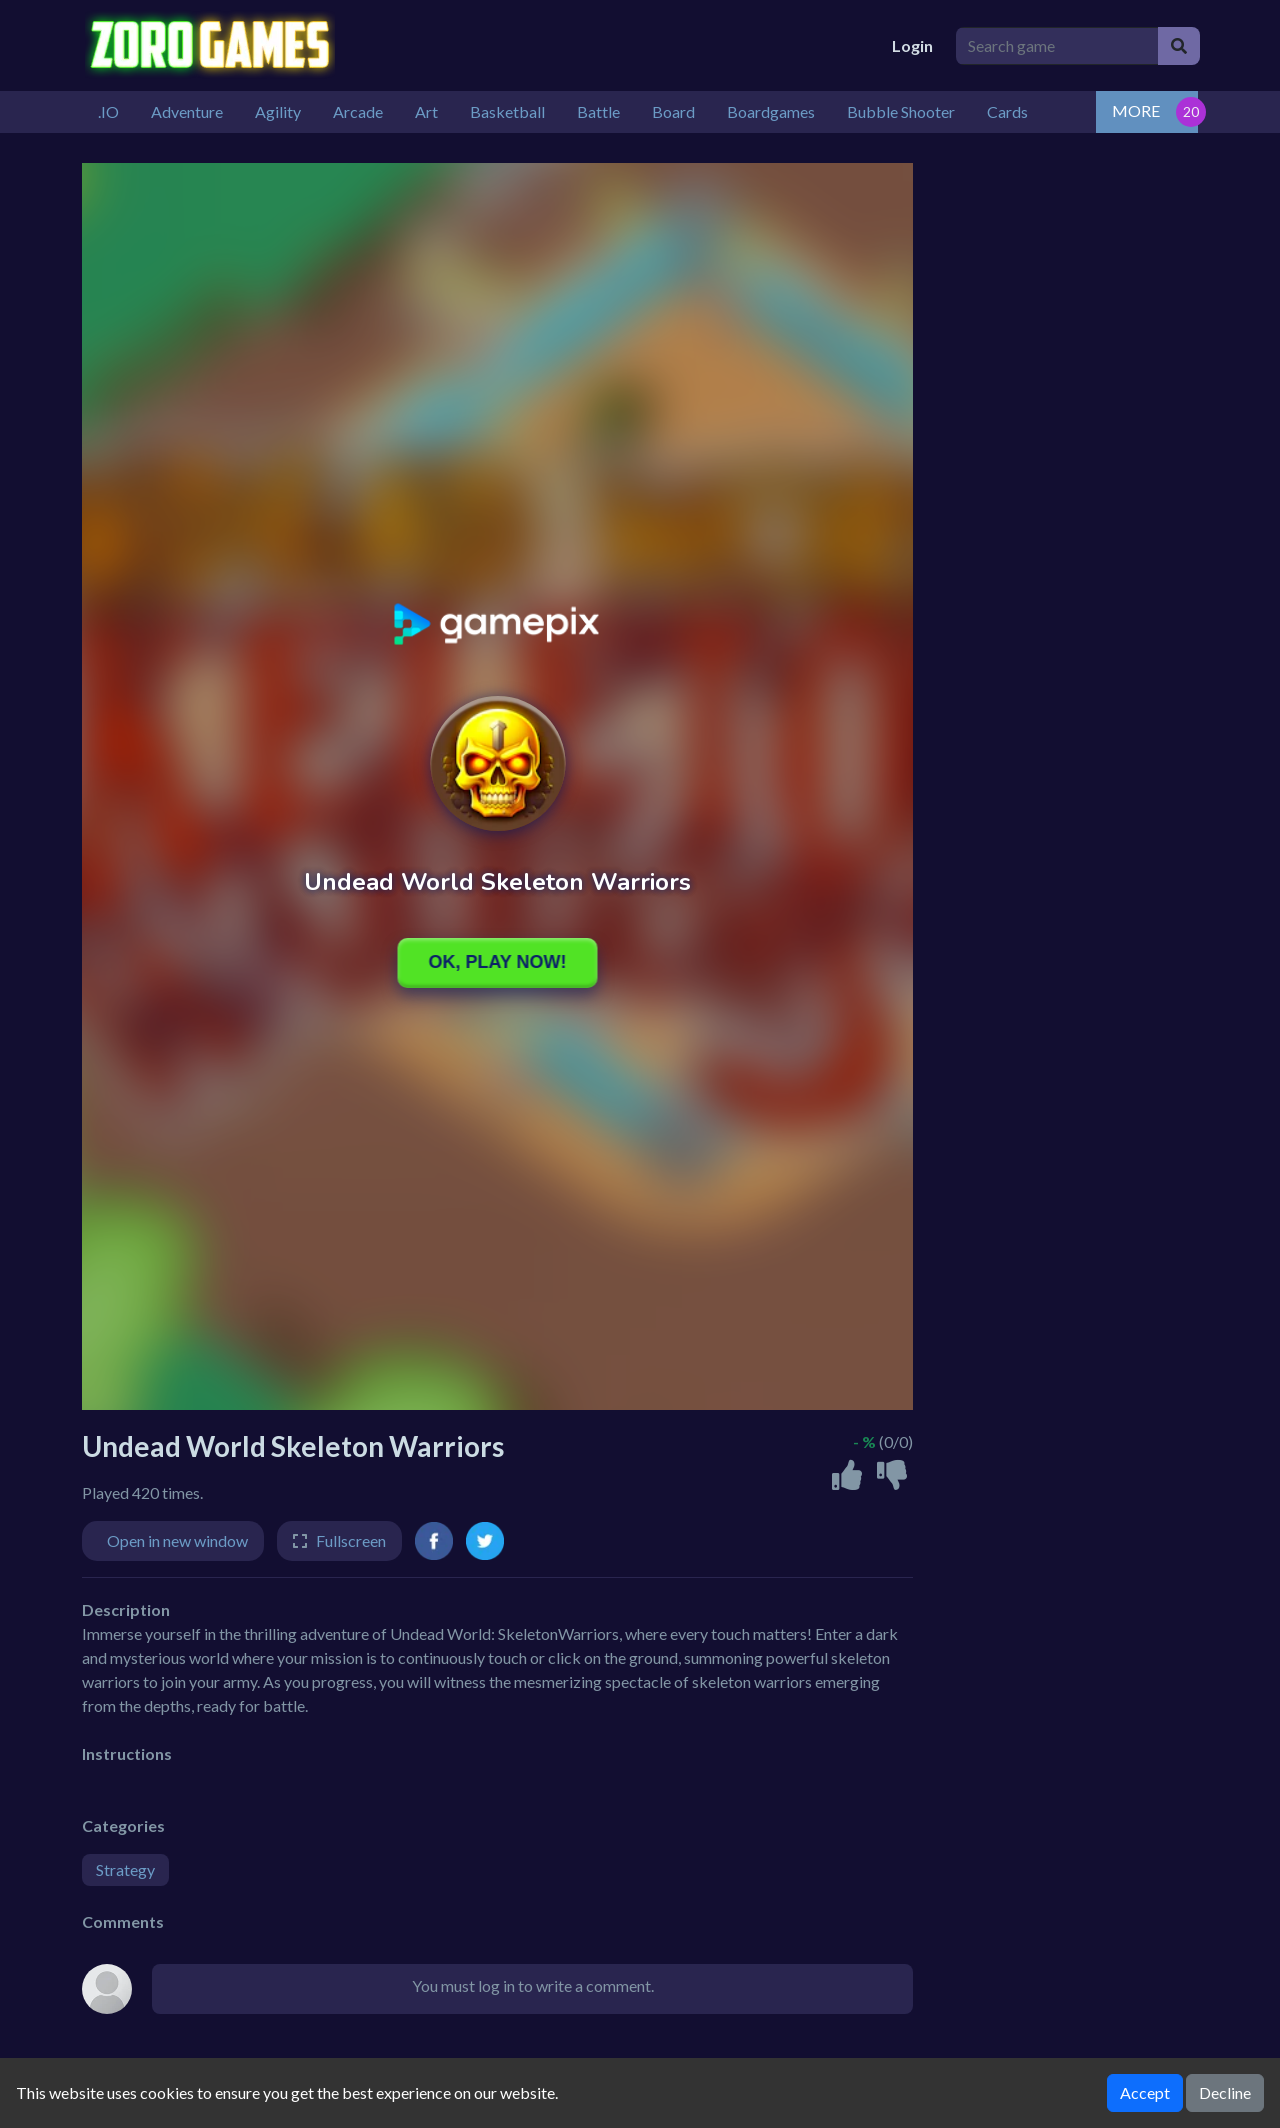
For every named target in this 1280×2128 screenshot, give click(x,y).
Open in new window (177, 1540)
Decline (1225, 2092)
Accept (1145, 2092)
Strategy (125, 1869)
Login (912, 45)
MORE (1136, 110)
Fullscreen (351, 1540)
